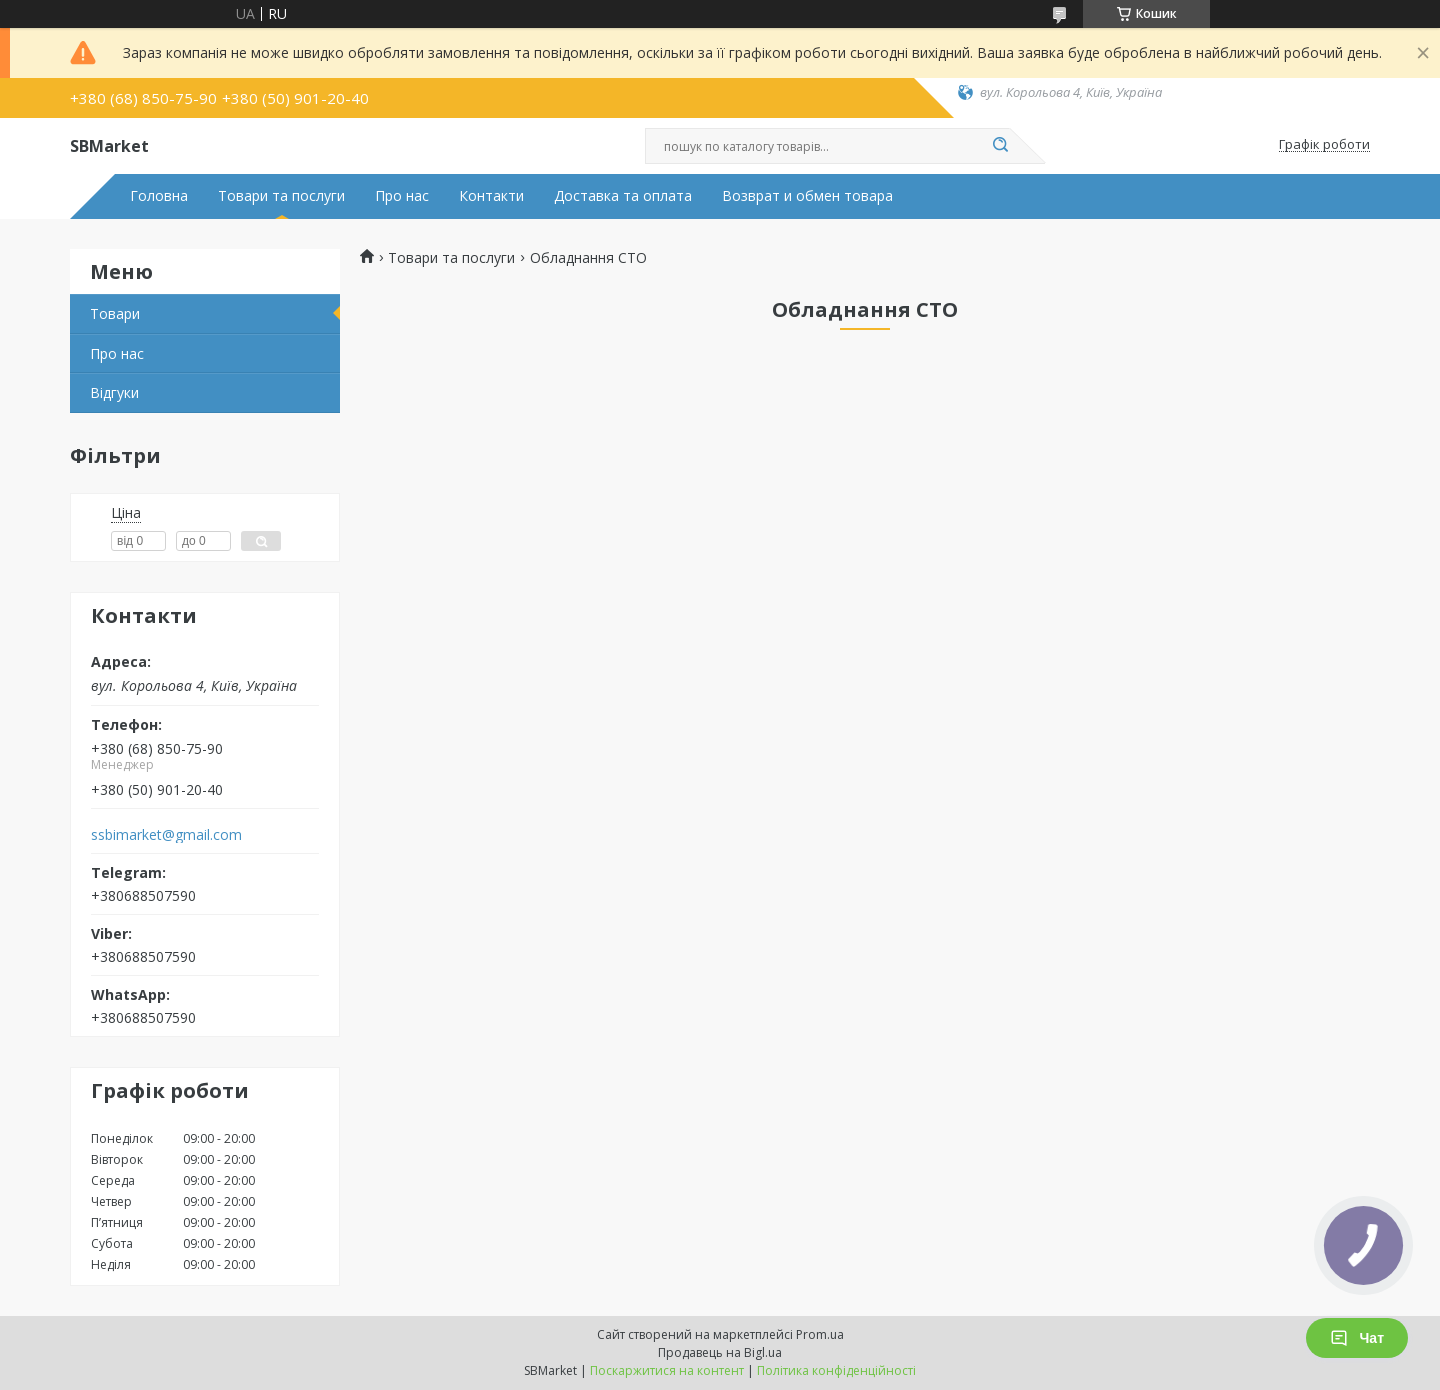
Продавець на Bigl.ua (720, 1352)
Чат (1357, 1338)
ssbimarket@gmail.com (166, 835)
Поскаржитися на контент (667, 1370)
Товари (115, 313)
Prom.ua (820, 1334)
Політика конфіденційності (836, 1370)
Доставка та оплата (623, 196)
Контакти (491, 196)
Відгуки (114, 392)
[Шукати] (1000, 146)
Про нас (402, 196)
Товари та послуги (281, 196)
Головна (159, 196)
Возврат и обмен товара (807, 196)
